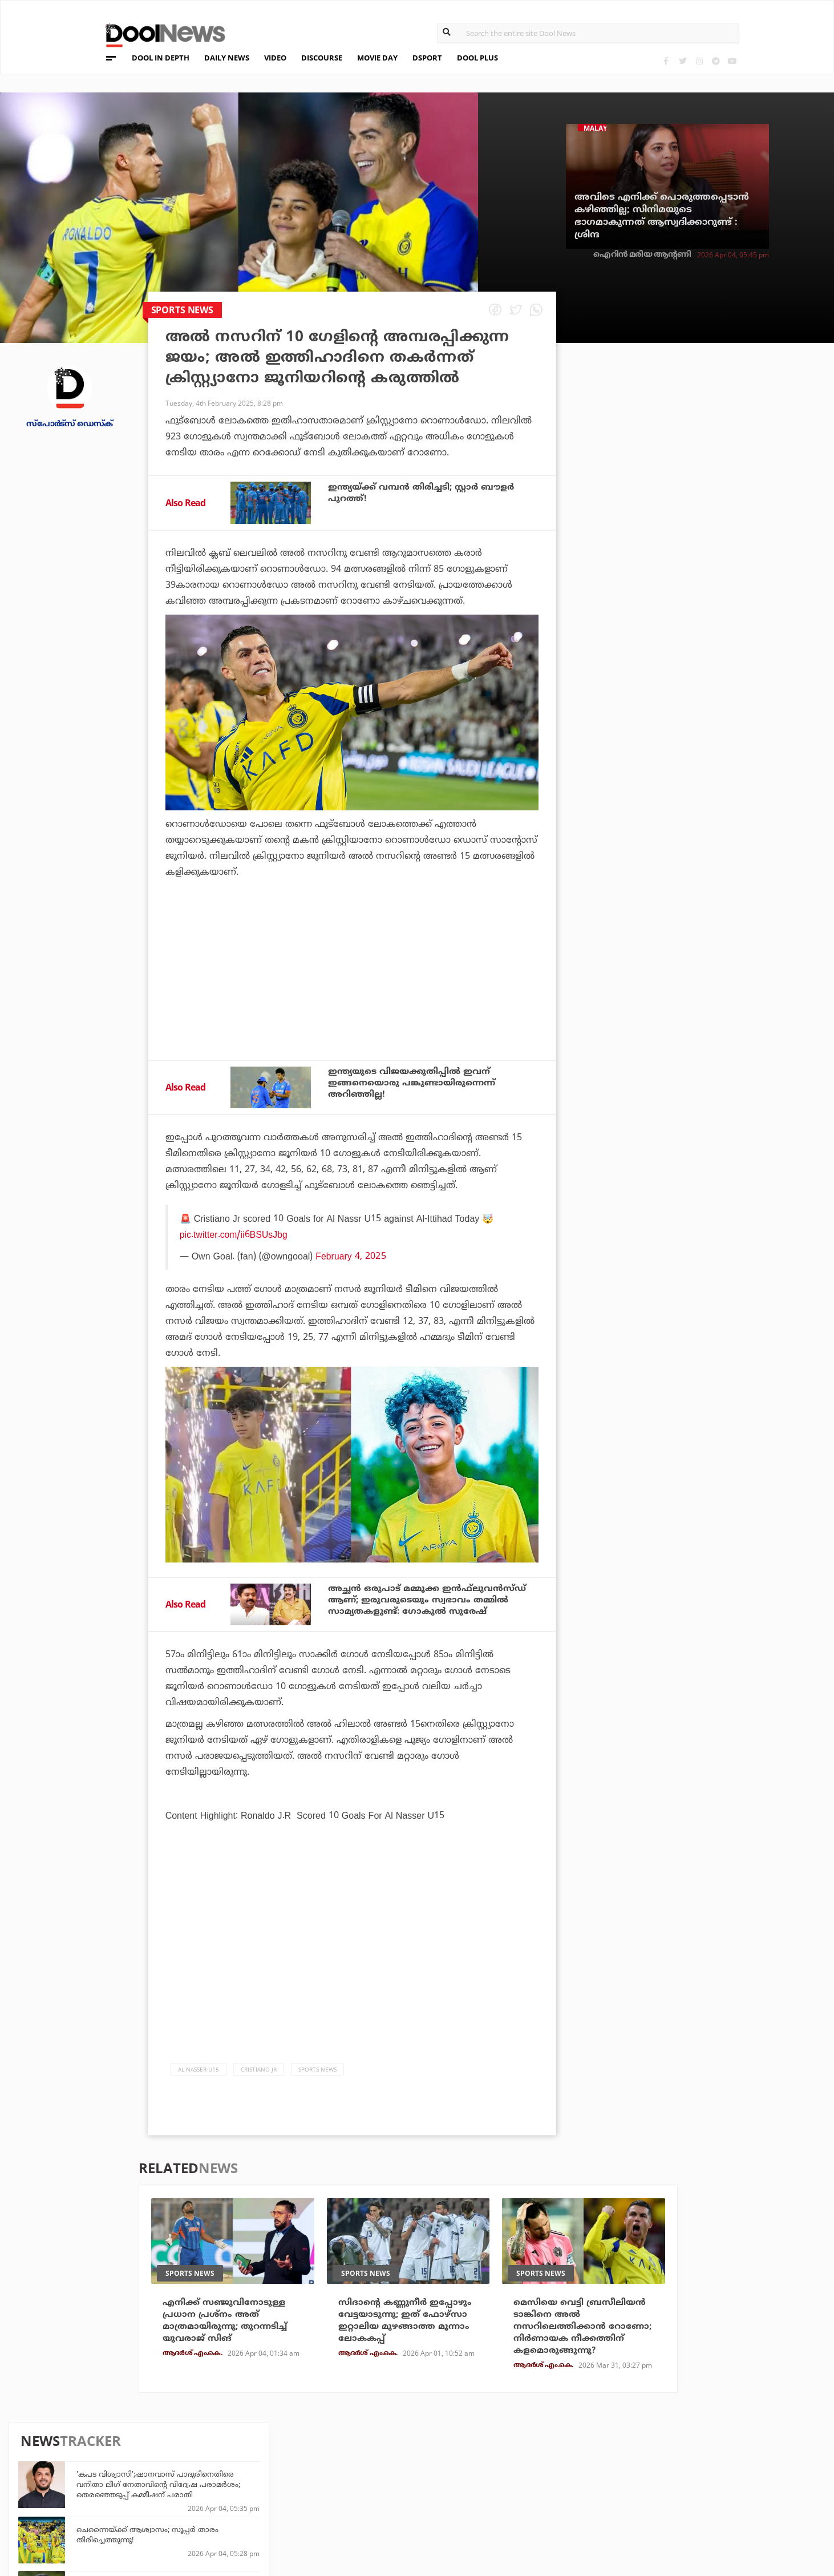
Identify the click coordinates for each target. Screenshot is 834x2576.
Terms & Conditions (125, 2491)
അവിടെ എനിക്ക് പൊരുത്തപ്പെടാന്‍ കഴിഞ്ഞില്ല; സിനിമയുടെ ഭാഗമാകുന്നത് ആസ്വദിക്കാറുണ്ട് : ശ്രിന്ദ (661, 216)
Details (229, 2505)
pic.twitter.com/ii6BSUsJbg (234, 1234)
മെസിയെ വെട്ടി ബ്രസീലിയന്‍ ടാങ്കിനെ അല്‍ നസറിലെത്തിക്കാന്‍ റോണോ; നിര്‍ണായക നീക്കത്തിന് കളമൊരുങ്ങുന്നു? (583, 2334)
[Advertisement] (352, 1000)
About (94, 2446)
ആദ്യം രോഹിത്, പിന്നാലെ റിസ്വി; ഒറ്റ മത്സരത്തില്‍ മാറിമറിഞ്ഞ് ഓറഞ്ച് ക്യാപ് (704, 749)
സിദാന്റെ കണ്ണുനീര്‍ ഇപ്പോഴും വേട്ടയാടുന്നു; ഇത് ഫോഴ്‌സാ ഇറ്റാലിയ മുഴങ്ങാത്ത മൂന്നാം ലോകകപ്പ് (408, 2321)
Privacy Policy (114, 2476)
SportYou (363, 2490)
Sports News (317, 2069)
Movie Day (494, 2475)
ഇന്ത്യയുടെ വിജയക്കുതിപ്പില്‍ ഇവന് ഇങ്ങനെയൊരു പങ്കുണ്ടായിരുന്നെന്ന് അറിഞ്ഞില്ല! (416, 1084)
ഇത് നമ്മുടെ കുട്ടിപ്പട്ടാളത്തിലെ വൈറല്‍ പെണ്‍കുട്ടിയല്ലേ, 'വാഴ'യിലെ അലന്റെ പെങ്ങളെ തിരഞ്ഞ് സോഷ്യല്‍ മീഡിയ (717, 808)
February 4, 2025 (350, 1256)
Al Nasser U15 (198, 2069)
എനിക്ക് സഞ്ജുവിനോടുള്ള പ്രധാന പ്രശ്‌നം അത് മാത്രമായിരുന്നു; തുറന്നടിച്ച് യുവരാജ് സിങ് (229, 2321)
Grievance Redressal (127, 2521)
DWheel (229, 2475)
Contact (99, 2506)
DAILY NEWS (226, 58)
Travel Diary (368, 2459)
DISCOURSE (321, 58)
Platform (493, 2459)
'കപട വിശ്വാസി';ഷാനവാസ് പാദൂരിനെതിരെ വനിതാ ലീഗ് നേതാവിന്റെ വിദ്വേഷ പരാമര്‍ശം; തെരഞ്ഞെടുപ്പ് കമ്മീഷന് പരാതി (714, 419)
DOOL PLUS (477, 58)
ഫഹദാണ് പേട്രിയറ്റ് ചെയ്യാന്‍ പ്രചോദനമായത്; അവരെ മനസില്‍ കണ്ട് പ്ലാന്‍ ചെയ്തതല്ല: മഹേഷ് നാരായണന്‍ (716, 643)
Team (91, 2461)
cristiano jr (259, 2069)
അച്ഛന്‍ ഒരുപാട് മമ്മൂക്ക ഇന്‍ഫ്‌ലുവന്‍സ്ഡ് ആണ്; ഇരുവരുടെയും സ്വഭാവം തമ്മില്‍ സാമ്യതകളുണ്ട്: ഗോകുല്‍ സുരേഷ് (432, 1601)
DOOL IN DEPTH (160, 58)
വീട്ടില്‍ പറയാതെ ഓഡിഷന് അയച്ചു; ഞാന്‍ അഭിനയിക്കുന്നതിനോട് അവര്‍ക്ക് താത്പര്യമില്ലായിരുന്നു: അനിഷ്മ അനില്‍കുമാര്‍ (718, 529)
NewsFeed (493, 2490)
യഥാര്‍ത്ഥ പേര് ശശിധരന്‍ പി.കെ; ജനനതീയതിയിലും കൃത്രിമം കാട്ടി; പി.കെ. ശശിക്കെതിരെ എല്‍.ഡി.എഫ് (706, 699)
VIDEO (275, 58)
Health (228, 2490)
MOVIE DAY (377, 58)
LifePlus (360, 2475)
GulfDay (360, 2505)
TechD (226, 2459)
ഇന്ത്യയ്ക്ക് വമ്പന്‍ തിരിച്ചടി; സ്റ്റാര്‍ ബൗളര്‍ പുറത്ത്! (427, 493)
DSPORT (427, 58)
